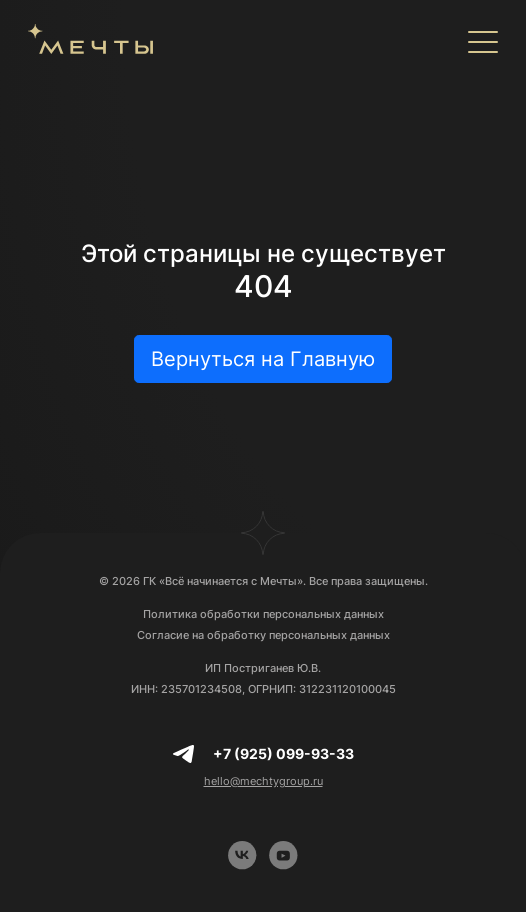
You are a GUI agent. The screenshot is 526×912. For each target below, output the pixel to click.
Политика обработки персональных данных (263, 614)
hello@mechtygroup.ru (263, 781)
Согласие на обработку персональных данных (263, 635)
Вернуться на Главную (263, 359)
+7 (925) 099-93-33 (283, 753)
